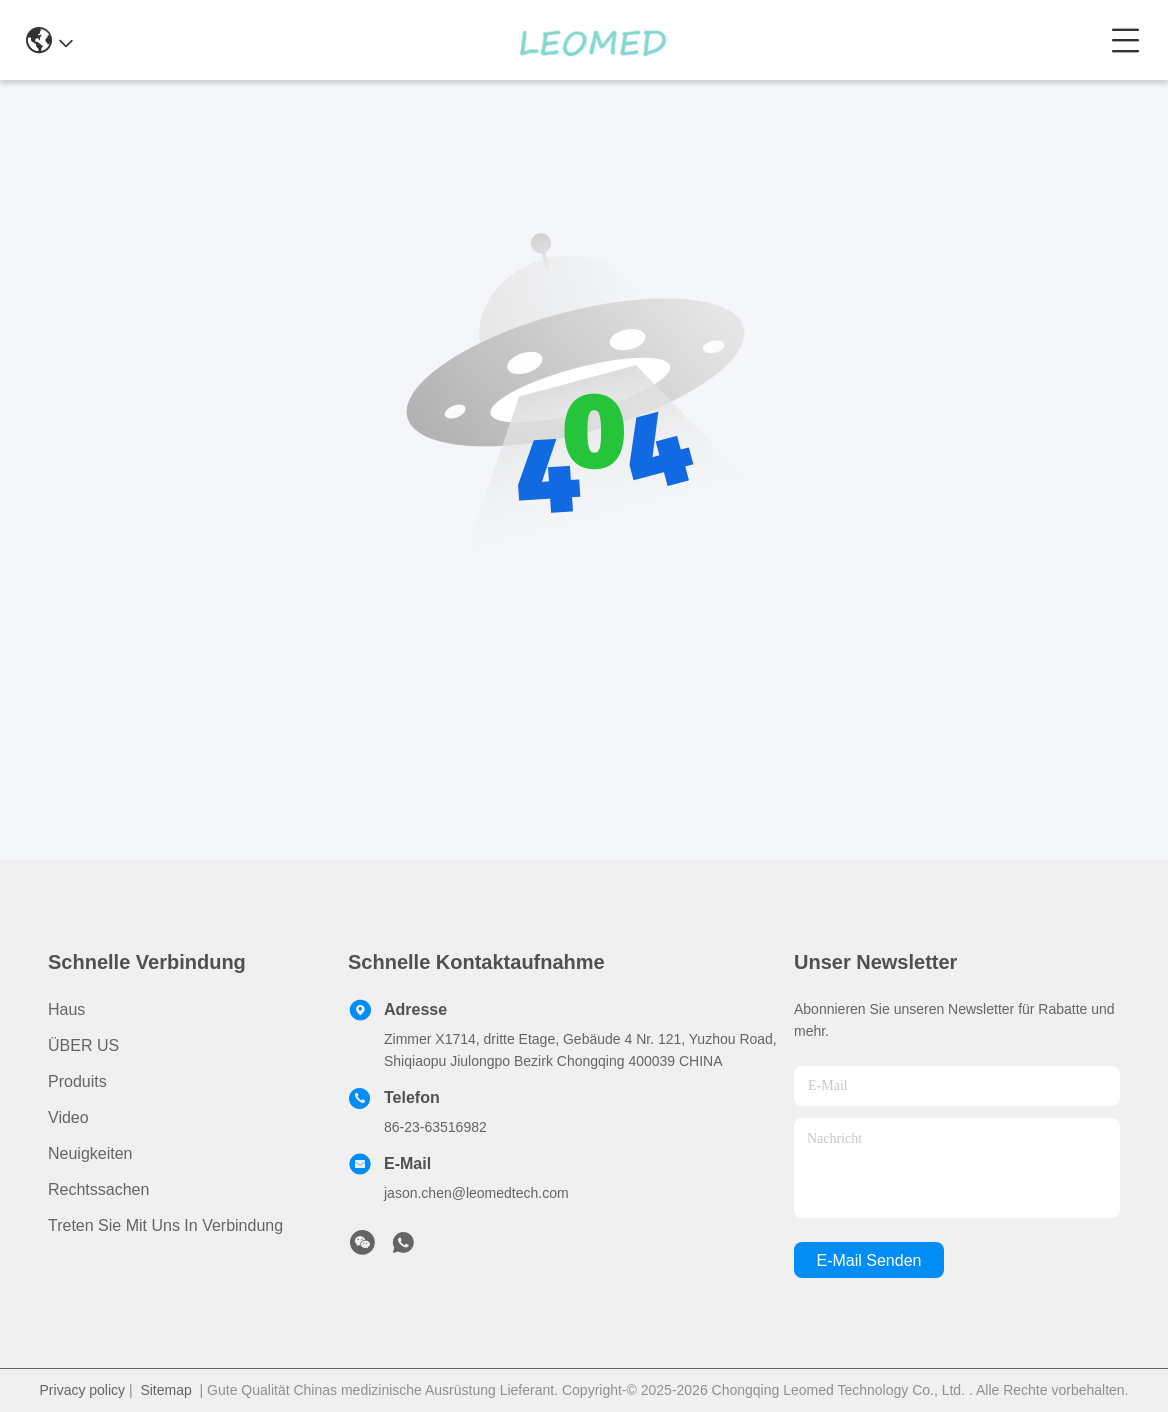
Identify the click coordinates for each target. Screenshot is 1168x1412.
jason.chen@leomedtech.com (476, 1193)
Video (68, 1117)
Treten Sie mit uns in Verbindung (165, 1225)
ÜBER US (83, 1045)
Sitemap (165, 1390)
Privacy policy (83, 1390)
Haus (66, 1009)
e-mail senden (869, 1260)
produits (77, 1081)
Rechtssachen (98, 1189)
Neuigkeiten (90, 1153)
